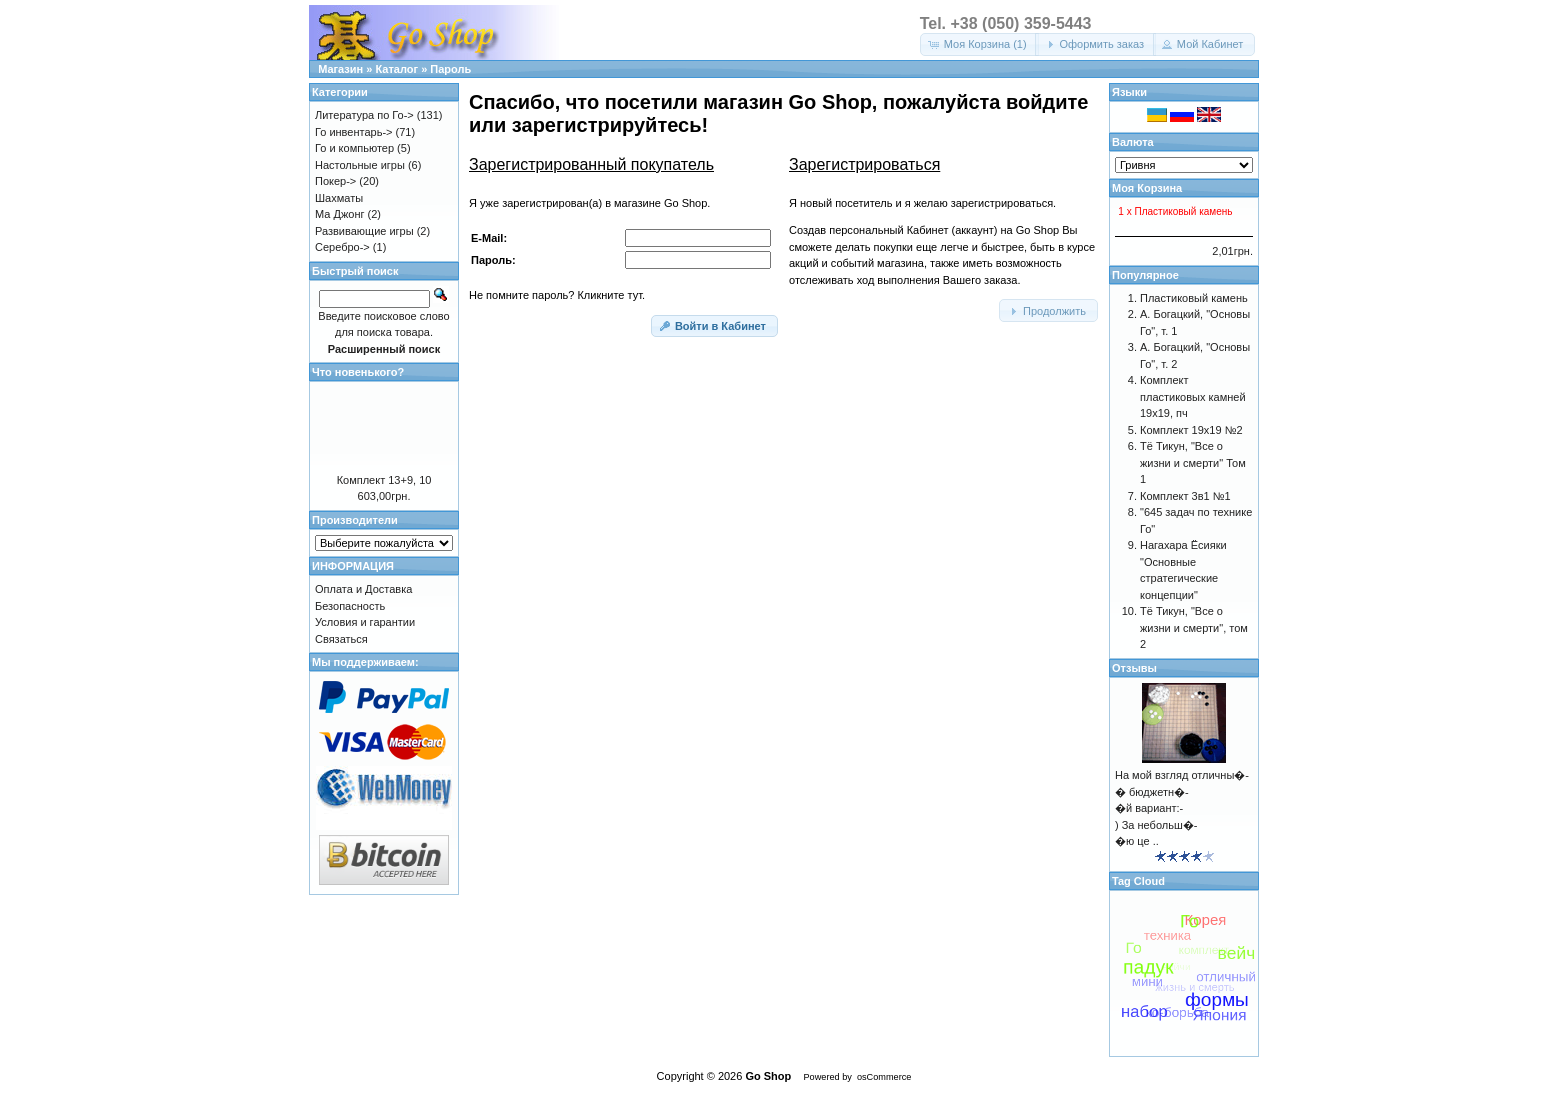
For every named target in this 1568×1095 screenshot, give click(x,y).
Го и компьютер (354, 148)
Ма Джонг (339, 214)
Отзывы (1134, 668)
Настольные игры (360, 165)
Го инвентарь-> (354, 132)
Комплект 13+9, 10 (384, 480)
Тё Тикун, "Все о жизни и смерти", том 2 (1194, 627)
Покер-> (335, 181)
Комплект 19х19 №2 (1191, 430)
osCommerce (884, 1077)
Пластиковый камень (1194, 298)
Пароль (450, 69)
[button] (979, 44)
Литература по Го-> (364, 115)
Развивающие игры (364, 231)
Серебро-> (342, 247)
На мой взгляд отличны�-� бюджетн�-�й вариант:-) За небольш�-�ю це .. (1182, 808)
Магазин (340, 69)
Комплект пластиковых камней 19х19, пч (1193, 396)
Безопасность (350, 606)
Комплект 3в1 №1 (1185, 496)
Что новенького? (358, 372)
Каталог (396, 69)
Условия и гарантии (365, 622)
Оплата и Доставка (363, 589)
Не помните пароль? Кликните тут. (557, 295)
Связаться (341, 639)
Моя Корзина (1147, 188)
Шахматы (339, 198)
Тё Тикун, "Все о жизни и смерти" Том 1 (1193, 462)
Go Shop (768, 1076)
